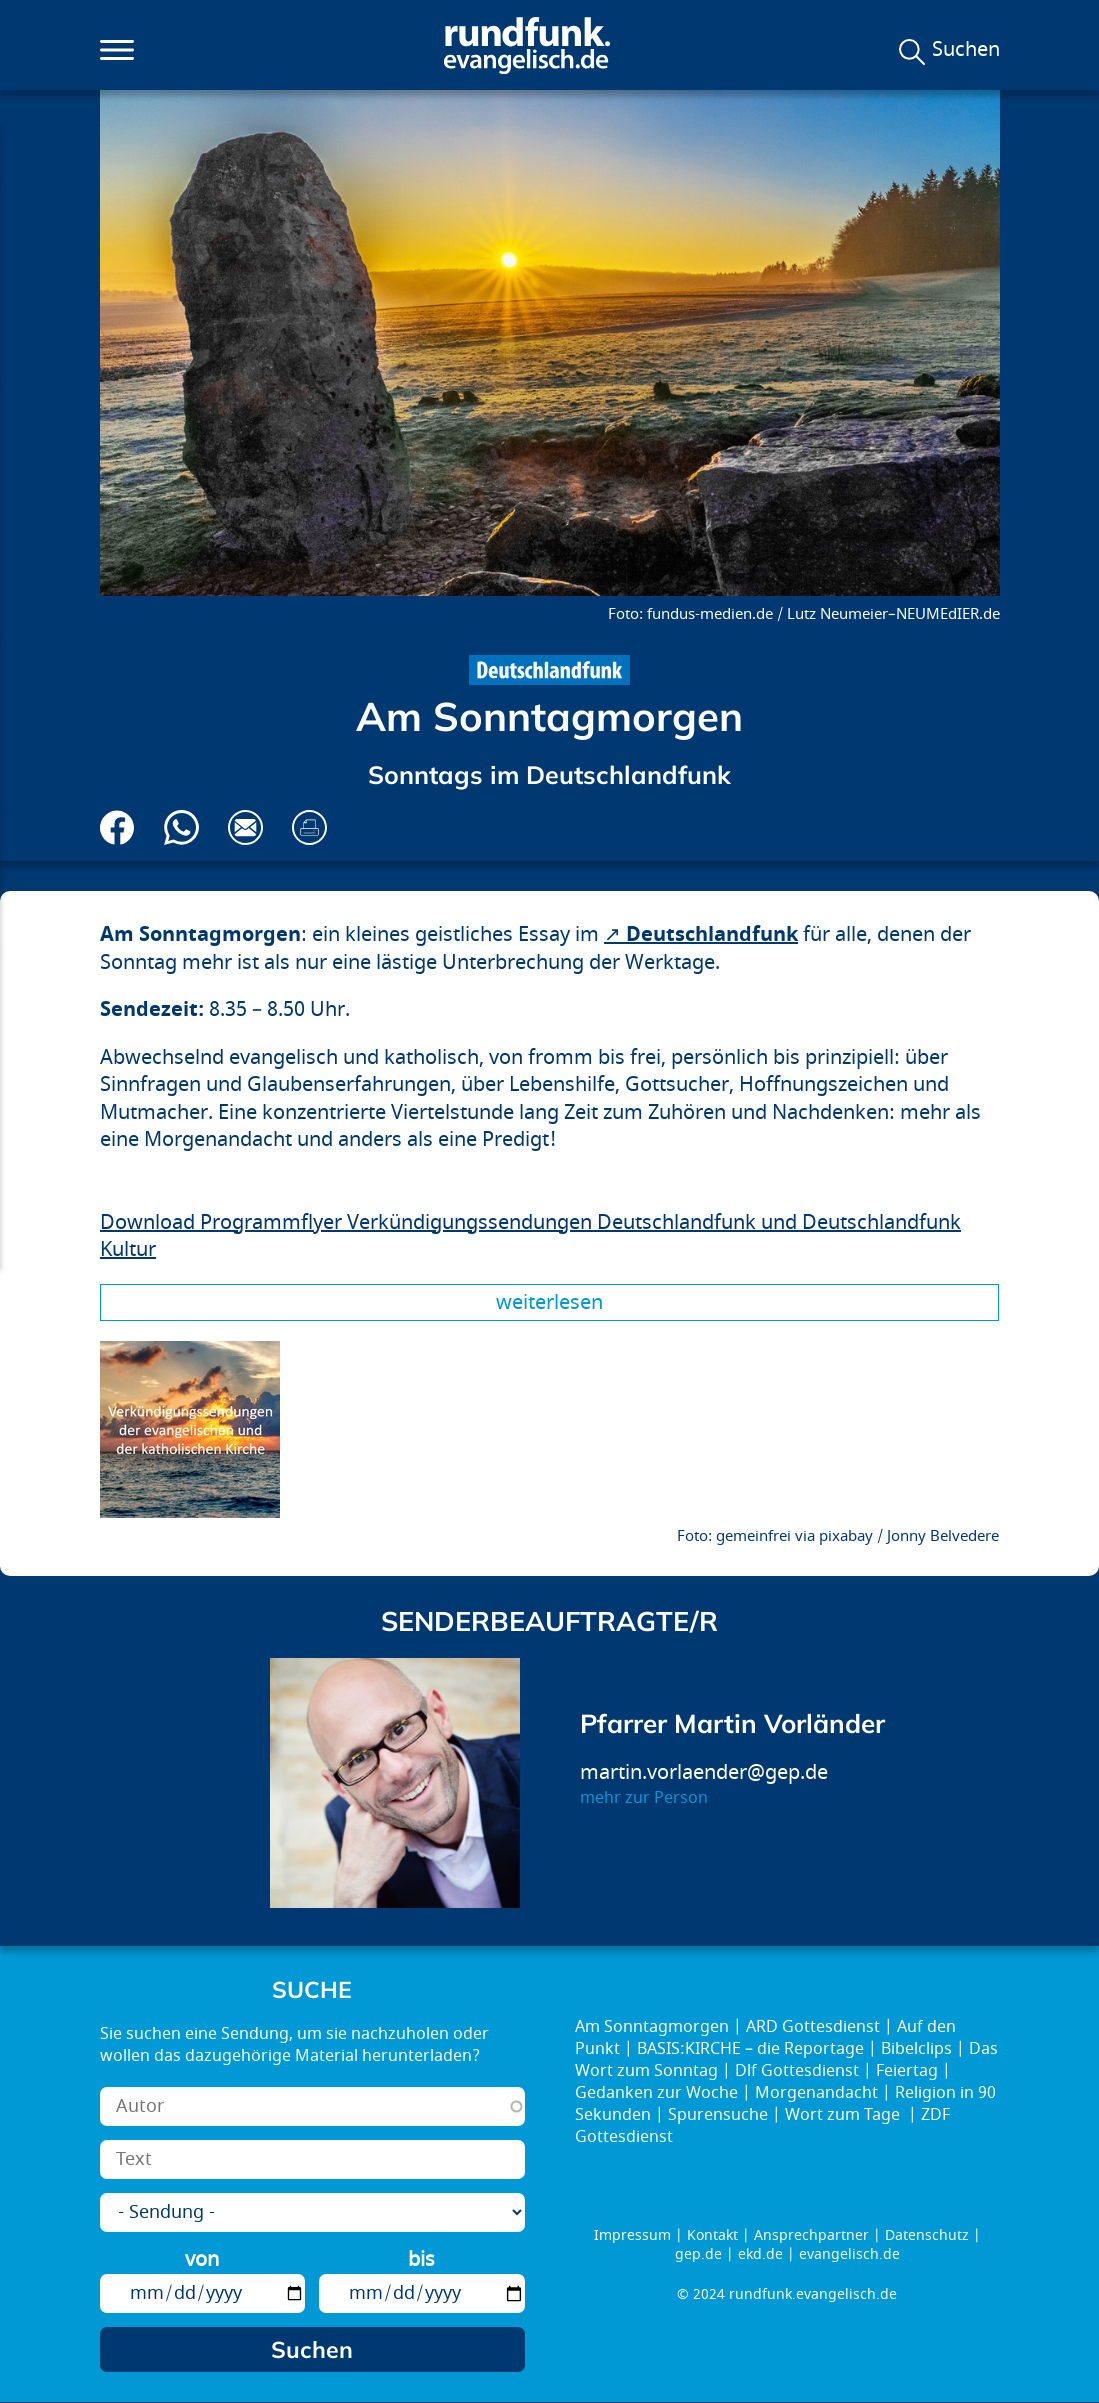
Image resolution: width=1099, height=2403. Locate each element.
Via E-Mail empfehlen (245, 827)
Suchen (966, 50)
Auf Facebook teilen (117, 827)
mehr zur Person (644, 1798)
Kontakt (712, 2235)
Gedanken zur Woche (656, 2093)
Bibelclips (916, 2049)
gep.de (698, 2254)
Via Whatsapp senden (181, 827)
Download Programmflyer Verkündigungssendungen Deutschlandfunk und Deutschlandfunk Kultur (530, 1236)
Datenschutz (927, 2235)
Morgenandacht (816, 2093)
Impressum (632, 2235)
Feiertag (907, 2071)
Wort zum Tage (844, 2115)
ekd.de (760, 2254)
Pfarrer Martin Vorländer (732, 1723)
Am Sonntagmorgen (652, 2027)
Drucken (309, 827)
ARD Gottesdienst (813, 2027)
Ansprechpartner (811, 2235)
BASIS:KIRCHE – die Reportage (750, 2049)
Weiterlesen (549, 1302)
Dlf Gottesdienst (797, 2071)
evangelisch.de (849, 2254)
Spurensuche (718, 2115)
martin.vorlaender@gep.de (704, 1772)
